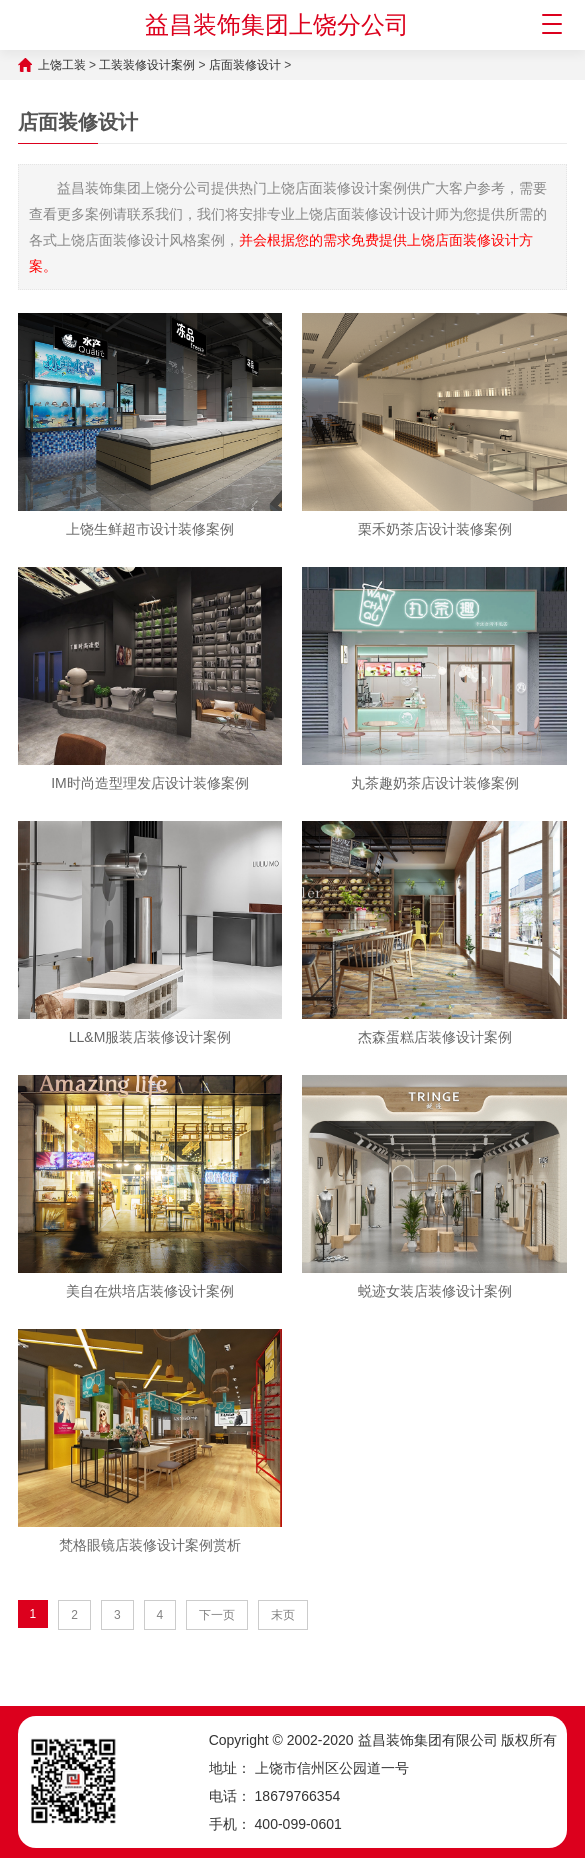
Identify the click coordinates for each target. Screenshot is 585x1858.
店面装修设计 (245, 65)
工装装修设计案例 (147, 65)
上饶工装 (62, 65)
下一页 (217, 1615)
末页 (283, 1615)
